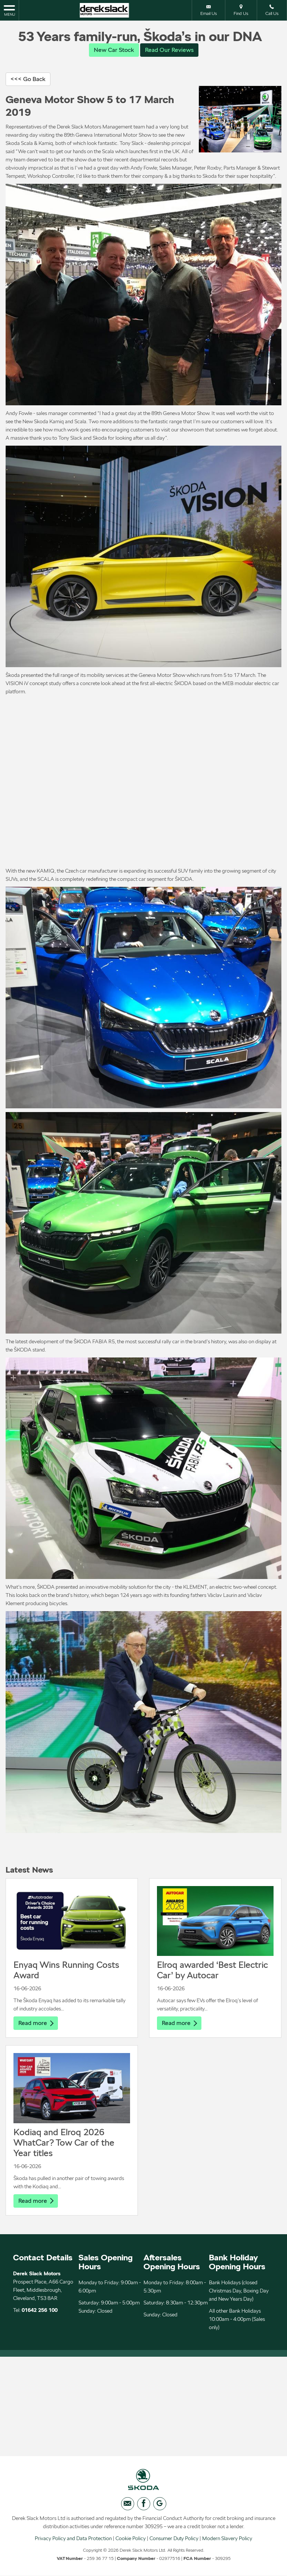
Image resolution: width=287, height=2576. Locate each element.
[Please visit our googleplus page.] (159, 2505)
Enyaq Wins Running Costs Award (66, 1970)
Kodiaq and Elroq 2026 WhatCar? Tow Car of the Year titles (63, 2143)
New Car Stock (114, 49)
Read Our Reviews (169, 49)
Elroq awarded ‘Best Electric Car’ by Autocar (212, 1970)
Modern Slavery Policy (227, 2541)
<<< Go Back (28, 79)
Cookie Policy (130, 2541)
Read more (35, 2023)
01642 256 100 (40, 2311)
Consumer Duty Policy (173, 2541)
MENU (9, 10)
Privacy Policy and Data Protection (73, 2541)
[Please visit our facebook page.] (143, 2505)
